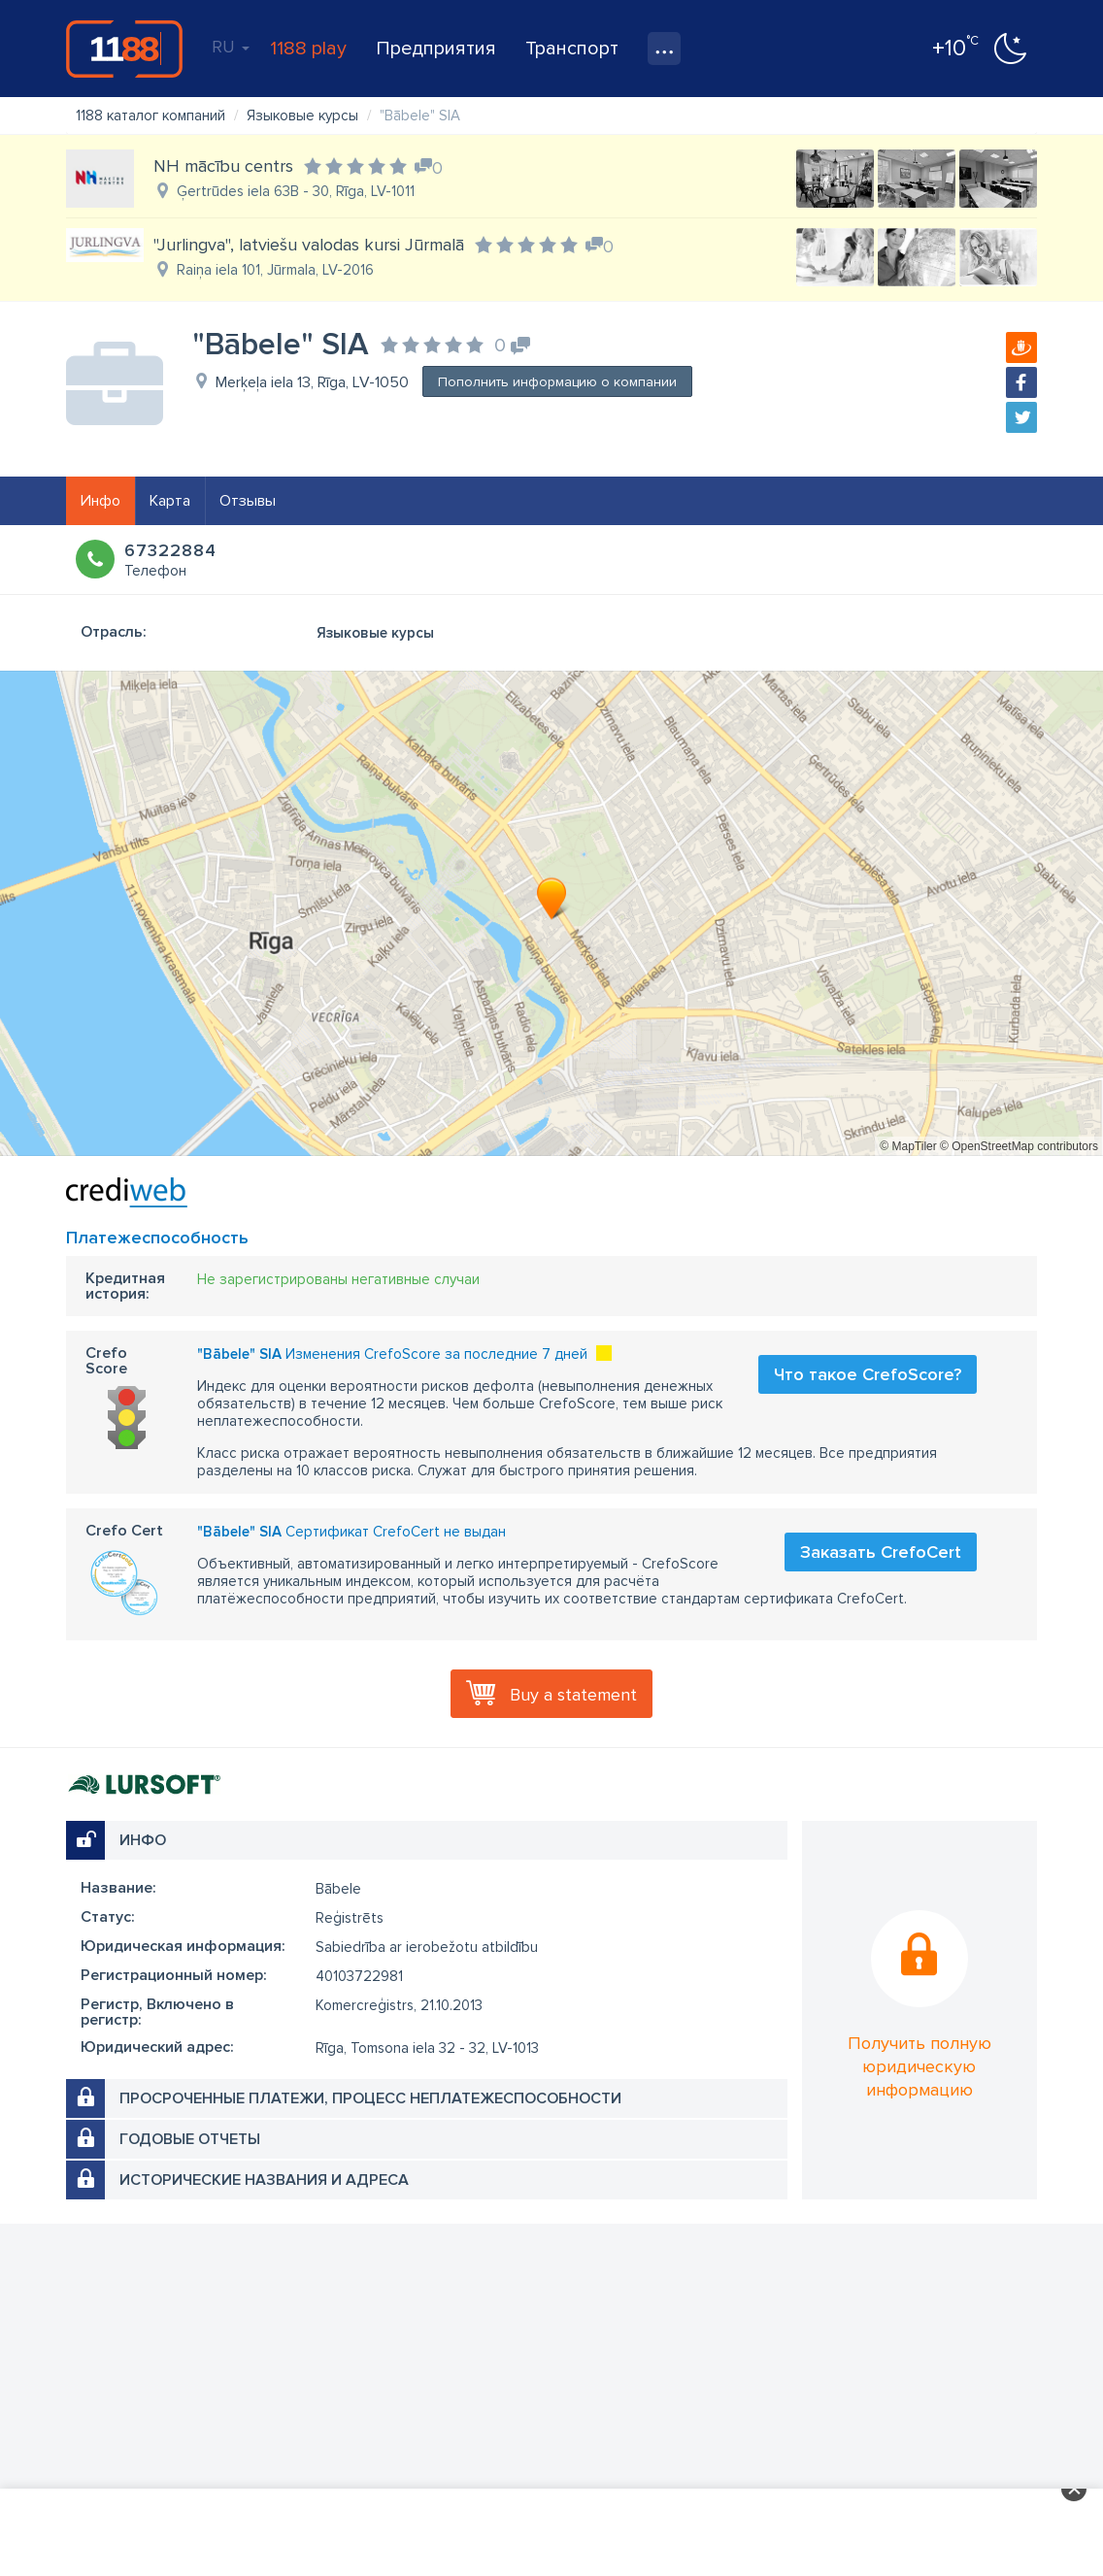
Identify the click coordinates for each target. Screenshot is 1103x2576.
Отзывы (247, 501)
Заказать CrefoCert (880, 1552)
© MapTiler (908, 1146)
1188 (124, 48)
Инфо (100, 501)
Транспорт (571, 48)
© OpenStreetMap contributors (1019, 1146)
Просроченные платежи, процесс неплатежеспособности (370, 2098)
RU (231, 46)
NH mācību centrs (223, 166)
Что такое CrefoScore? (867, 1374)
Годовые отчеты (189, 2139)
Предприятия (436, 48)
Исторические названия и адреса (264, 2180)
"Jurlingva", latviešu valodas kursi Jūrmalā (308, 244)
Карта (170, 501)
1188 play (308, 48)
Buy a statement (573, 1694)
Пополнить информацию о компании (557, 382)
